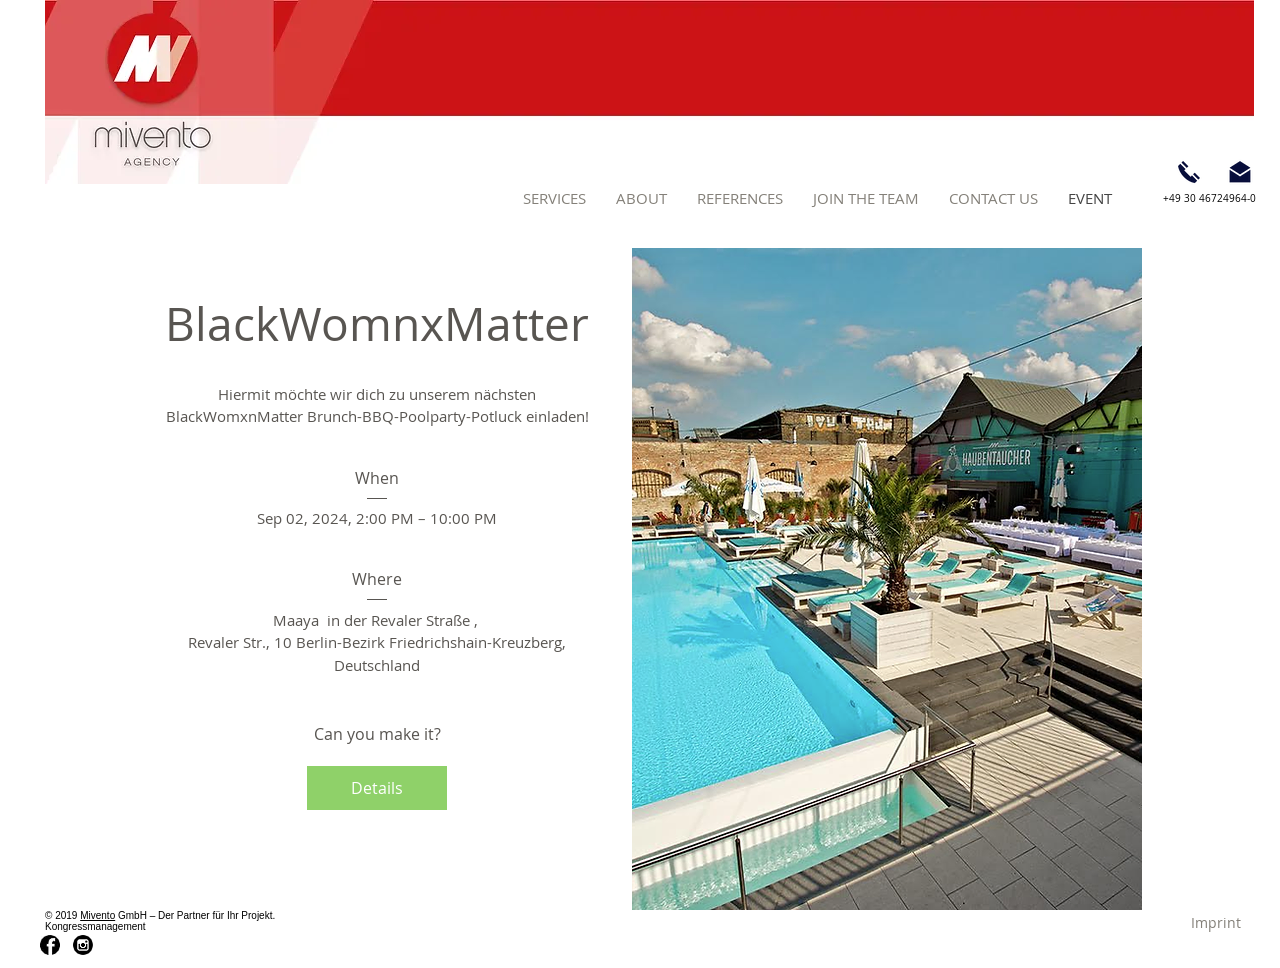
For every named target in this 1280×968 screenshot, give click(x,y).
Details (377, 788)
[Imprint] (1216, 922)
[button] (554, 198)
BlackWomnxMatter (377, 323)
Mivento (97, 915)
